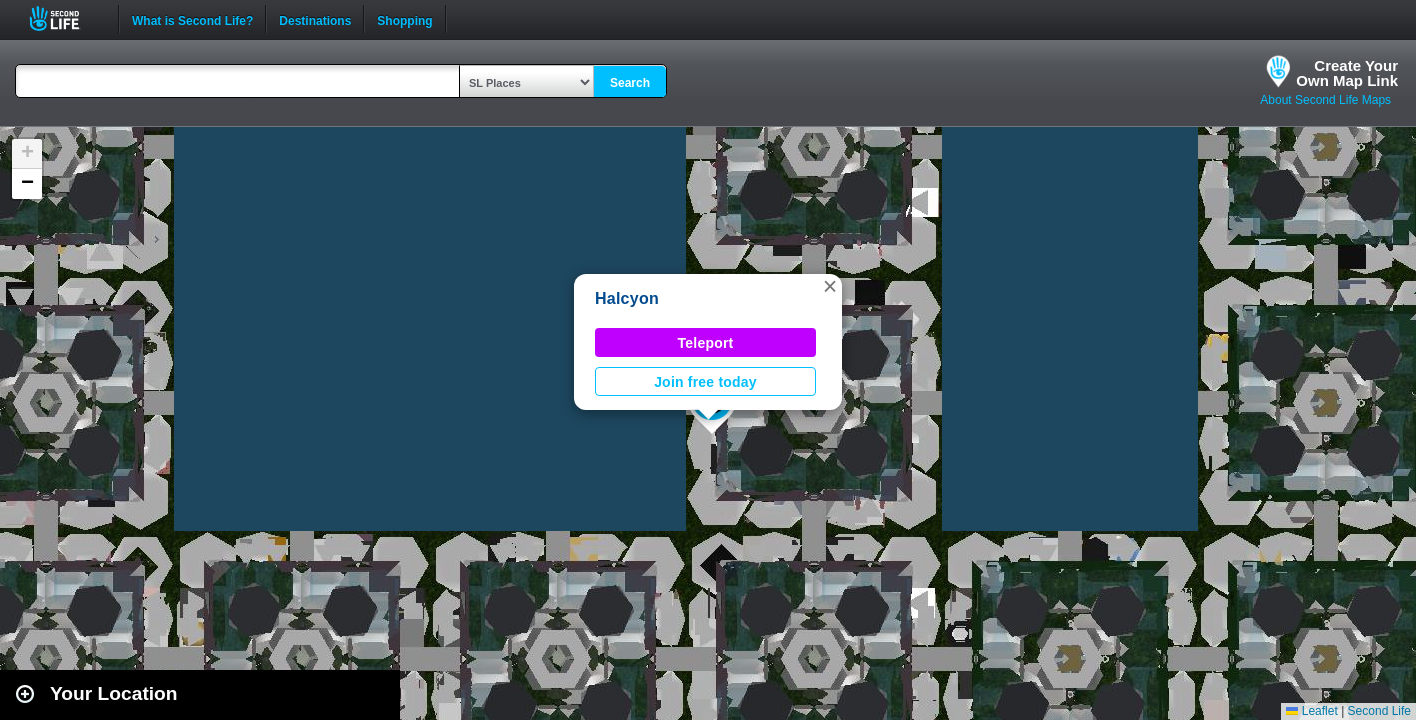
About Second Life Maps (1325, 100)
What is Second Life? (192, 19)
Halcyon (627, 298)
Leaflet (1311, 711)
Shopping (404, 19)
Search (630, 83)
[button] (830, 286)
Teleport (706, 343)
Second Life (65, 18)
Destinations (315, 19)
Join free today (705, 382)
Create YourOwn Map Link (1347, 73)
